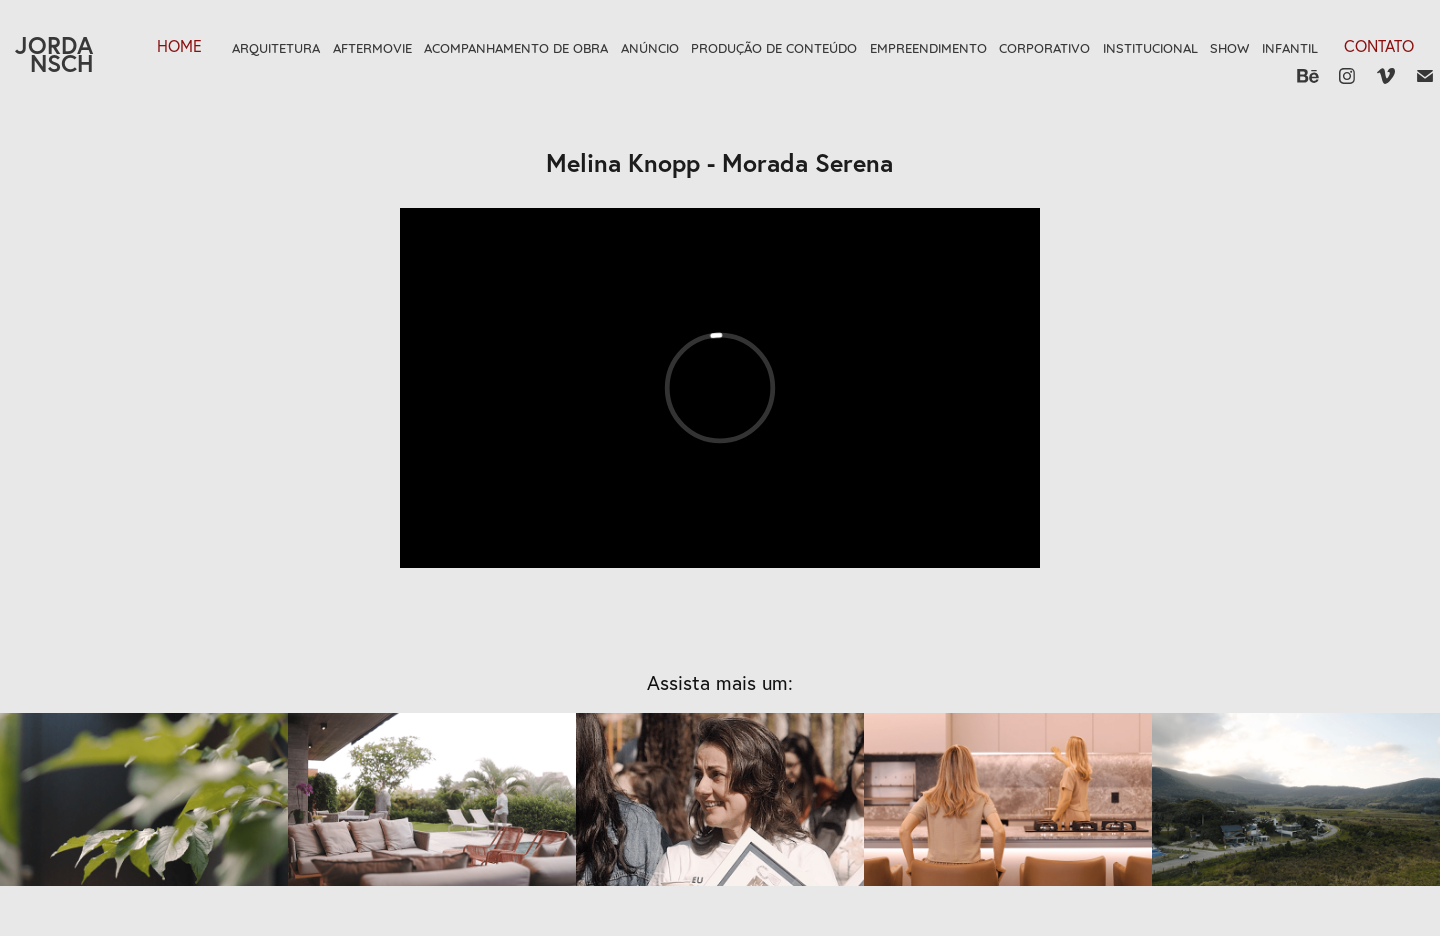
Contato (1379, 46)
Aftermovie (372, 47)
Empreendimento (928, 47)
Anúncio (650, 47)
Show (1229, 47)
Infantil (1290, 47)
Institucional (1150, 47)
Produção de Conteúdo (774, 47)
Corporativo (1044, 47)
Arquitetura (276, 47)
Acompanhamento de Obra (516, 47)
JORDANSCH (54, 54)
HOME (179, 46)
